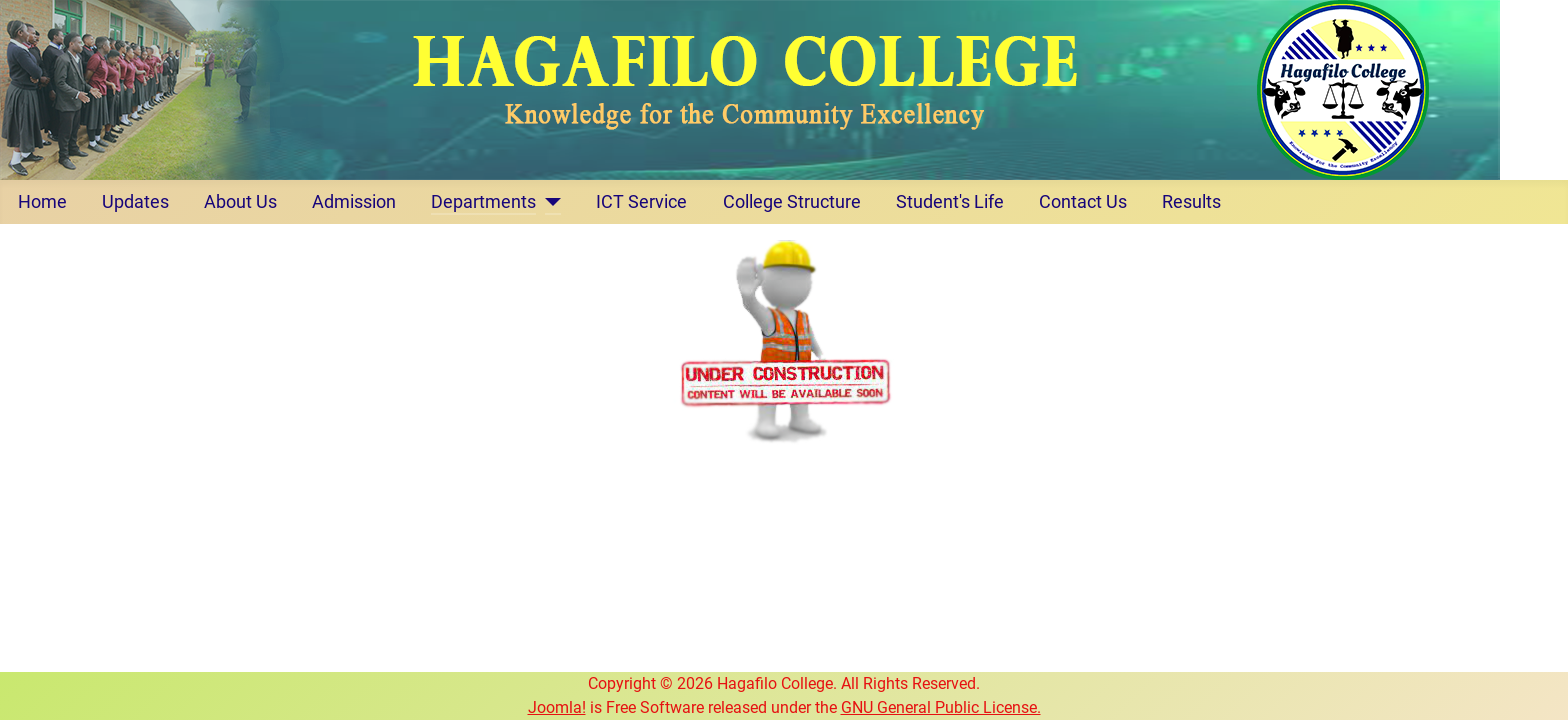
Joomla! (557, 707)
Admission (354, 202)
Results (1191, 202)
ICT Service (641, 202)
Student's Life (950, 202)
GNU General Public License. (941, 707)
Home (42, 202)
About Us (240, 202)
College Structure (792, 202)
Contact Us (1083, 202)
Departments (483, 202)
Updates (135, 202)
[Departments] (548, 202)
